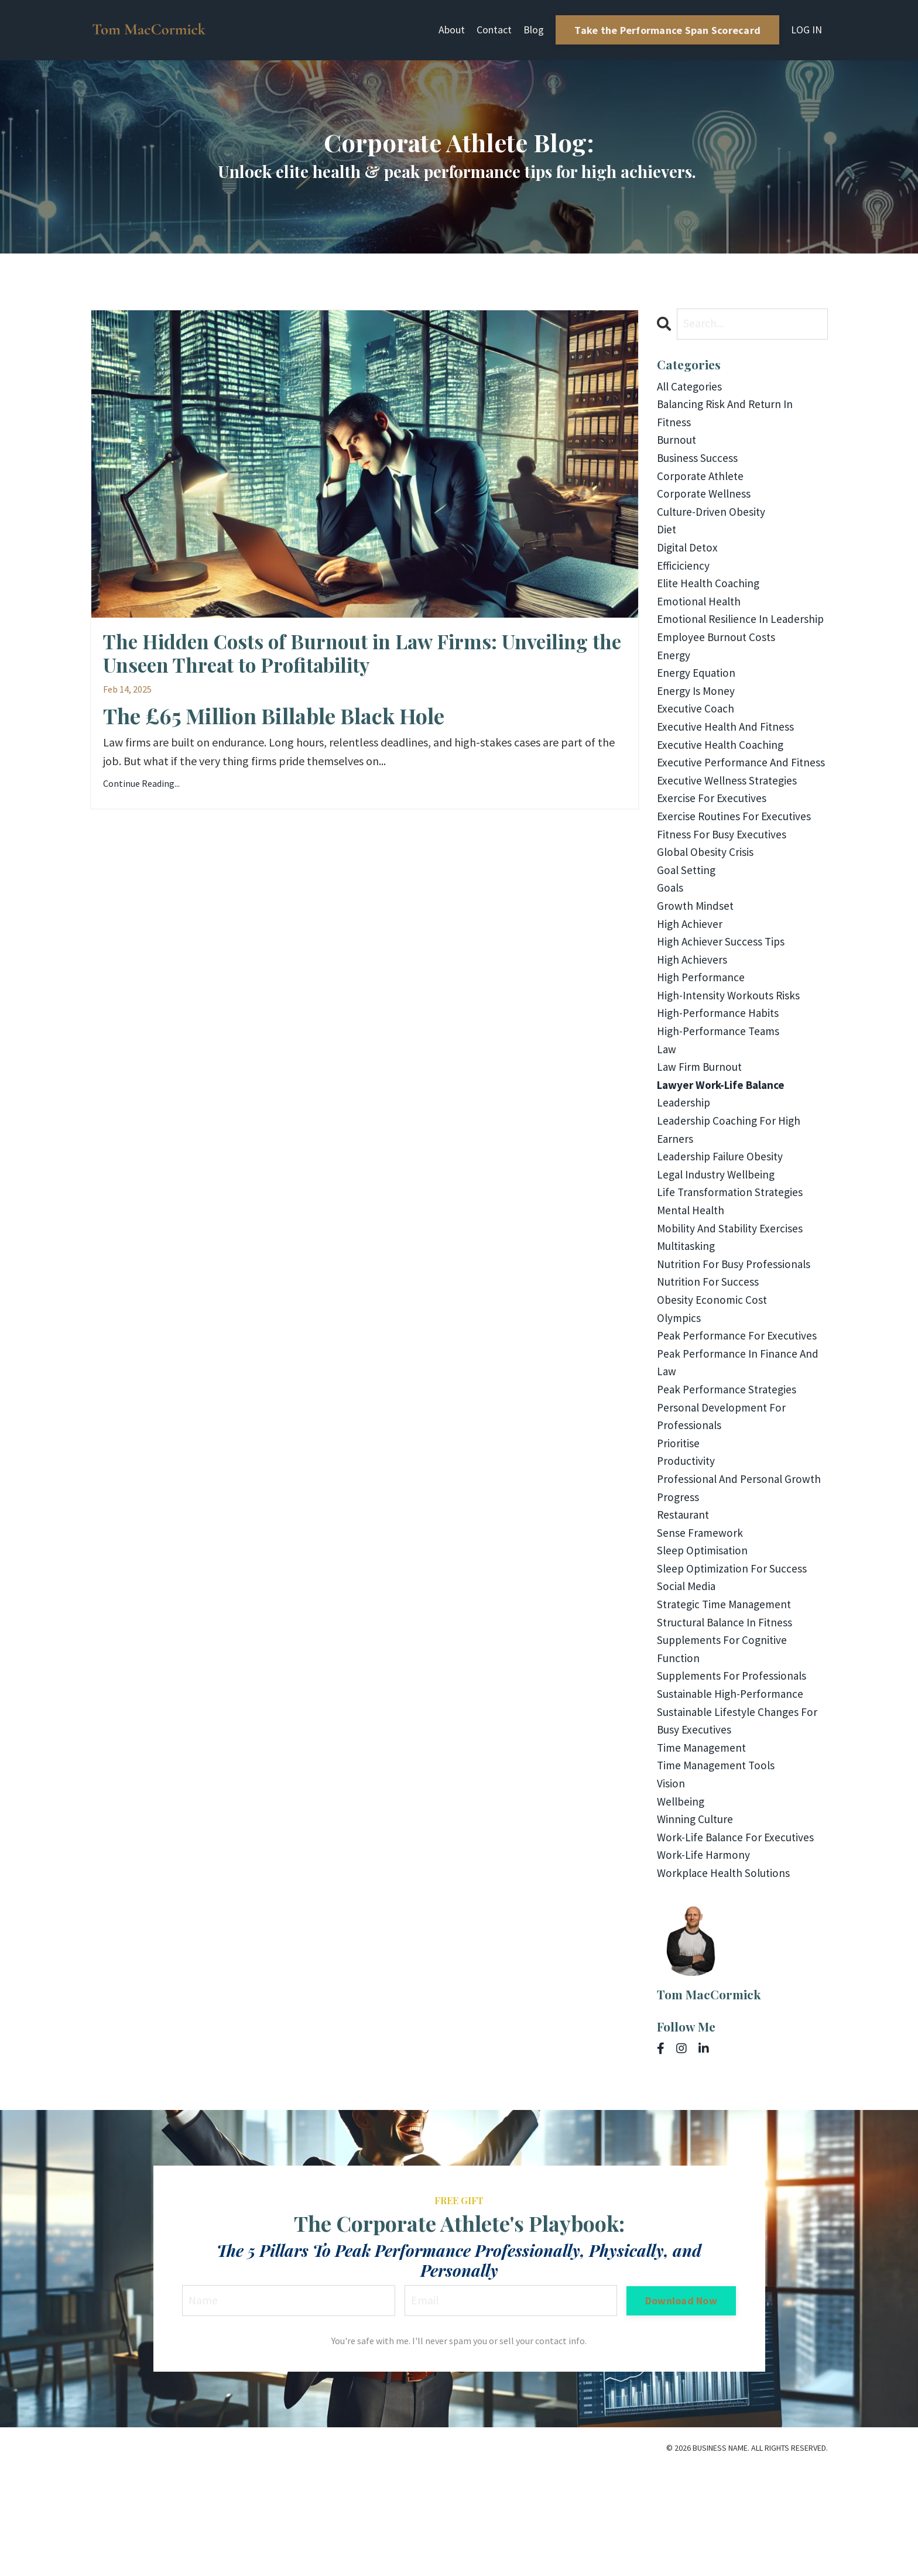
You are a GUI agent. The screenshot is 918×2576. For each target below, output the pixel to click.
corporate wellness (705, 499)
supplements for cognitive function (724, 1745)
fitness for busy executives (723, 892)
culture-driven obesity (713, 518)
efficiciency (684, 574)
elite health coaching (711, 592)
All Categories (691, 386)
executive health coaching (722, 780)
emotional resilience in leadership (715, 639)
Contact (494, 29)
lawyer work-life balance (725, 1154)
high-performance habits (721, 1080)
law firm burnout (700, 1136)
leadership (684, 1173)
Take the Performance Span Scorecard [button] (667, 30)
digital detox (689, 555)
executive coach (696, 742)
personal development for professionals (723, 1501)
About (452, 29)
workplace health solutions (726, 1979)
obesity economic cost (713, 1379)
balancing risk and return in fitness (728, 414)
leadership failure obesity (721, 1229)
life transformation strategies (732, 1267)
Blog (533, 29)
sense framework (700, 1623)
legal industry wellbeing (719, 1248)
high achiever (690, 986)
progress (678, 1585)
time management (704, 1848)
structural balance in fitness (727, 1717)
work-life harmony (705, 1960)
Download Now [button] (681, 2407)
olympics (680, 1398)
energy (674, 686)
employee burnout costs (718, 667)
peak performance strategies (729, 1473)
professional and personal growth (741, 1567)
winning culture (696, 1923)
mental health (693, 1286)
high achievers (693, 1023)
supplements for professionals (734, 1773)
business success (697, 461)
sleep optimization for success (734, 1660)
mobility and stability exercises (733, 1304)
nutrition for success (709, 1361)
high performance (702, 1042)
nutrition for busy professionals (735, 1342)
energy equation (697, 705)
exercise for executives (712, 855)
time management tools (718, 1866)
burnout (677, 443)
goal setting (687, 930)
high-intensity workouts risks (731, 1061)
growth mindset (696, 967)
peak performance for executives (739, 1417)
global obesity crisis (707, 911)
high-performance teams (721, 1098)
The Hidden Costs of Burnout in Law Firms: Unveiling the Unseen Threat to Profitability (363, 654)
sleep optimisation (704, 1642)
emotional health (701, 611)
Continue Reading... (141, 787)
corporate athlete (702, 480)
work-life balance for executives (737, 1941)
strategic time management (727, 1698)
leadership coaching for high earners (730, 1201)
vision (671, 1885)
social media (687, 1679)
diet (667, 536)
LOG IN (806, 29)
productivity (687, 1548)
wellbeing (682, 1904)
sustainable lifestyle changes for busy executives (740, 1820)
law (667, 1117)
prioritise (679, 1529)
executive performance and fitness (724, 808)
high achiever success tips (722, 1005)
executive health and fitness (728, 761)
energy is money (697, 724)
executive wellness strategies (729, 836)
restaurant (684, 1604)
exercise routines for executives (735, 873)
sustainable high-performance (733, 1791)
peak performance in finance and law (740, 1445)
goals (670, 948)
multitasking (687, 1323)
